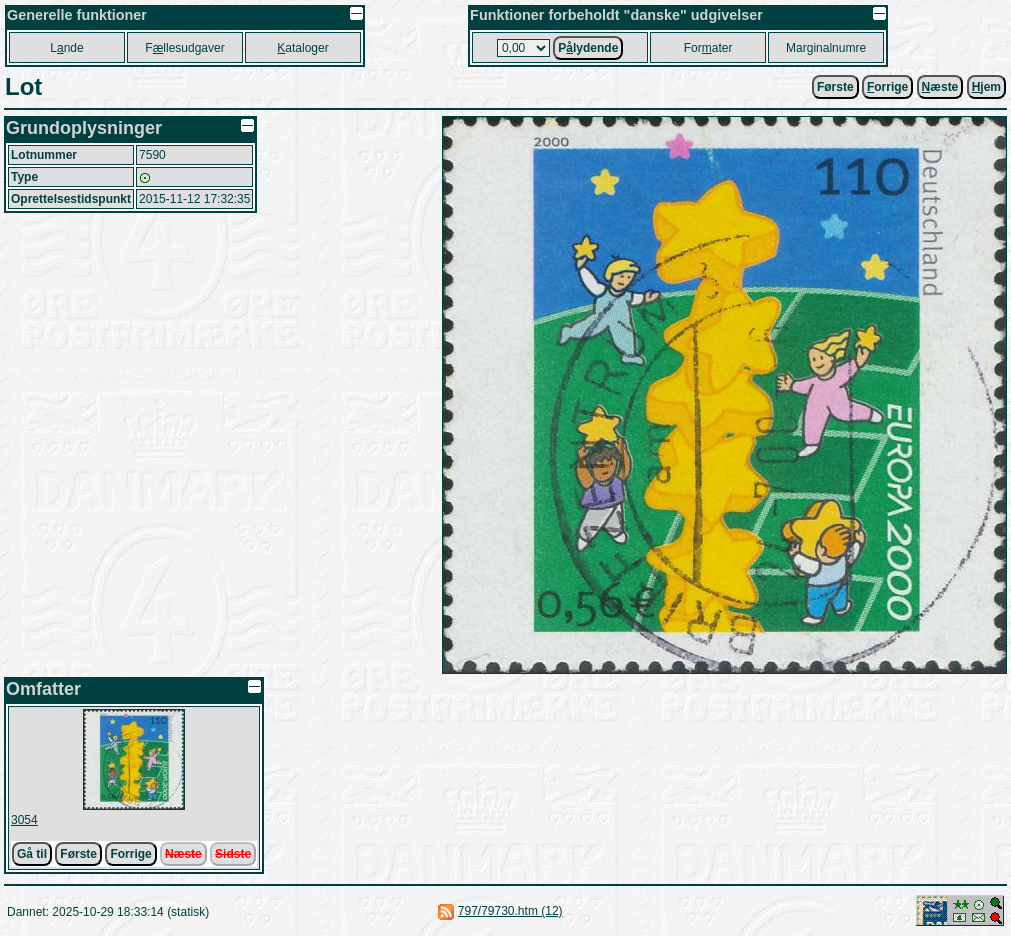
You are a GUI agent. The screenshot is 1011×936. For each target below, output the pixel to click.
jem (986, 87)
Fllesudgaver (184, 48)
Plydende (588, 48)
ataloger (302, 48)
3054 (24, 820)
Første (835, 87)
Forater (708, 48)
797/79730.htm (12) (510, 911)
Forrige (130, 854)
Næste (183, 854)
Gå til (32, 854)
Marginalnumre (826, 48)
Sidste (233, 854)
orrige (887, 87)
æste (940, 87)
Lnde (66, 48)
